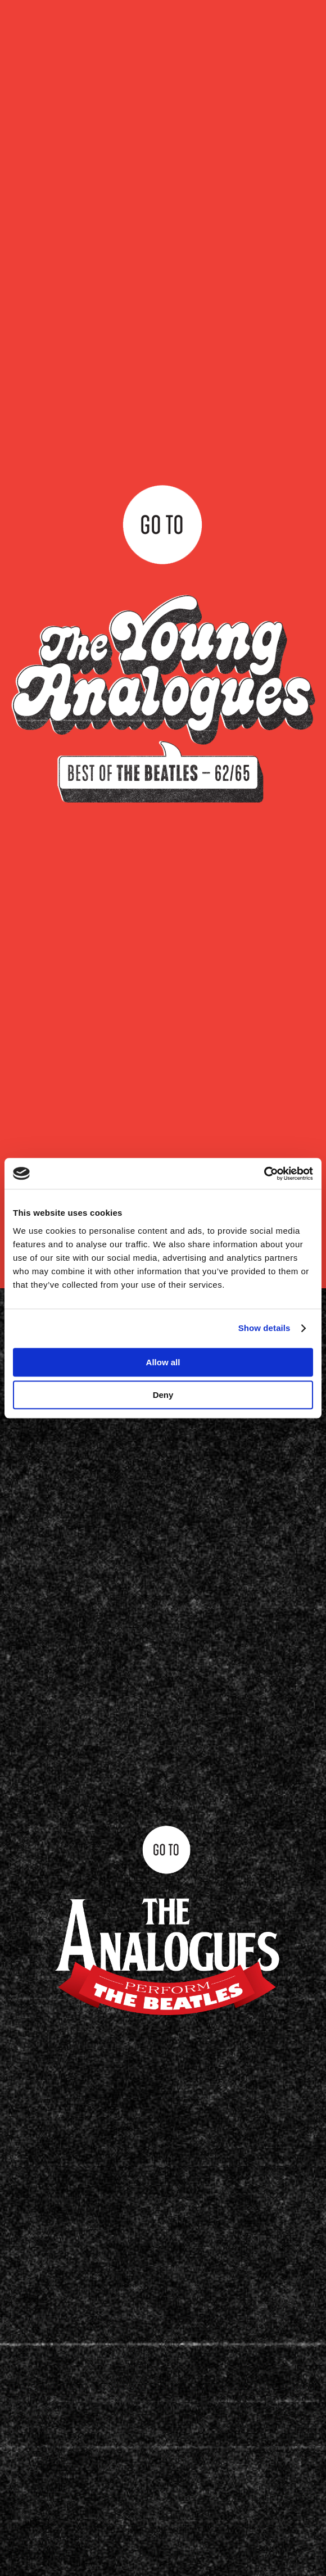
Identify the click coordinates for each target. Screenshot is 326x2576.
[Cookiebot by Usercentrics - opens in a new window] (264, 1173)
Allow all (163, 1362)
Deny (163, 1395)
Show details (264, 1328)
